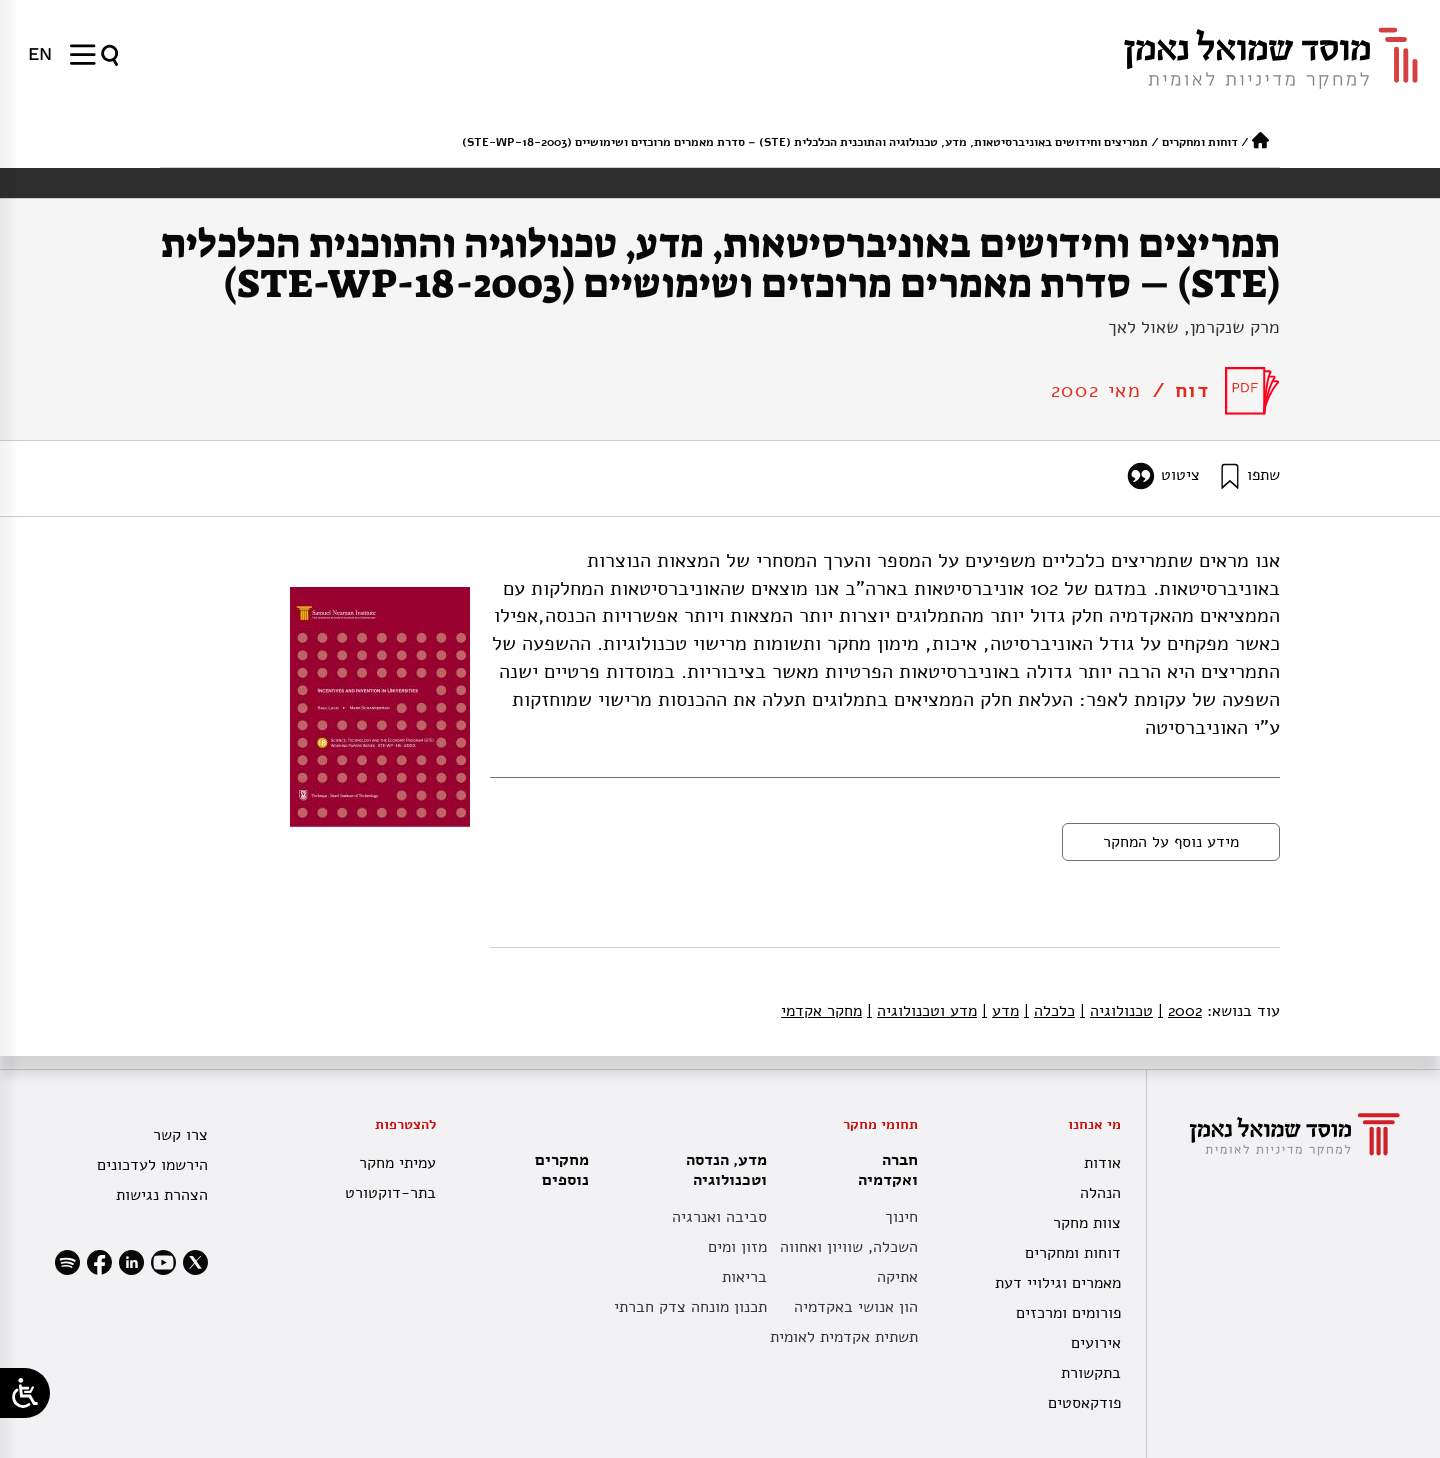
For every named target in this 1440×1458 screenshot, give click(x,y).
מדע (1000, 1011)
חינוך (901, 1217)
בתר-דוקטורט (390, 1193)
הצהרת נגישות (162, 1195)
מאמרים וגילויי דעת (1058, 1283)
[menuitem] (40, 54)
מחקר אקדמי (821, 1011)
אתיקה (897, 1277)
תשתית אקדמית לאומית (844, 1337)
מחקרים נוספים (562, 1170)
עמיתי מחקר (397, 1163)
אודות (1102, 1163)
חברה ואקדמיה (883, 1170)
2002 (1180, 1011)
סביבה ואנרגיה (719, 1217)
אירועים (1096, 1343)
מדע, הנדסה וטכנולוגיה (721, 1170)
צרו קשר (180, 1135)
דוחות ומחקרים (1200, 142)
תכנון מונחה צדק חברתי (690, 1307)
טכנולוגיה (1116, 1011)
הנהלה (1100, 1193)
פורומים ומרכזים (1068, 1313)
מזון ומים (737, 1247)
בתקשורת (1091, 1373)
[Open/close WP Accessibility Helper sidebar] (25, 1393)
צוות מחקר (1087, 1223)
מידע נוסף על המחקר (1171, 842)
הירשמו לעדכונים (152, 1165)
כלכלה (1049, 1011)
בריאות (744, 1277)
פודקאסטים (1084, 1403)
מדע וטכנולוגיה (922, 1011)
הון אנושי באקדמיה (856, 1307)
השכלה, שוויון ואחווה (849, 1247)
